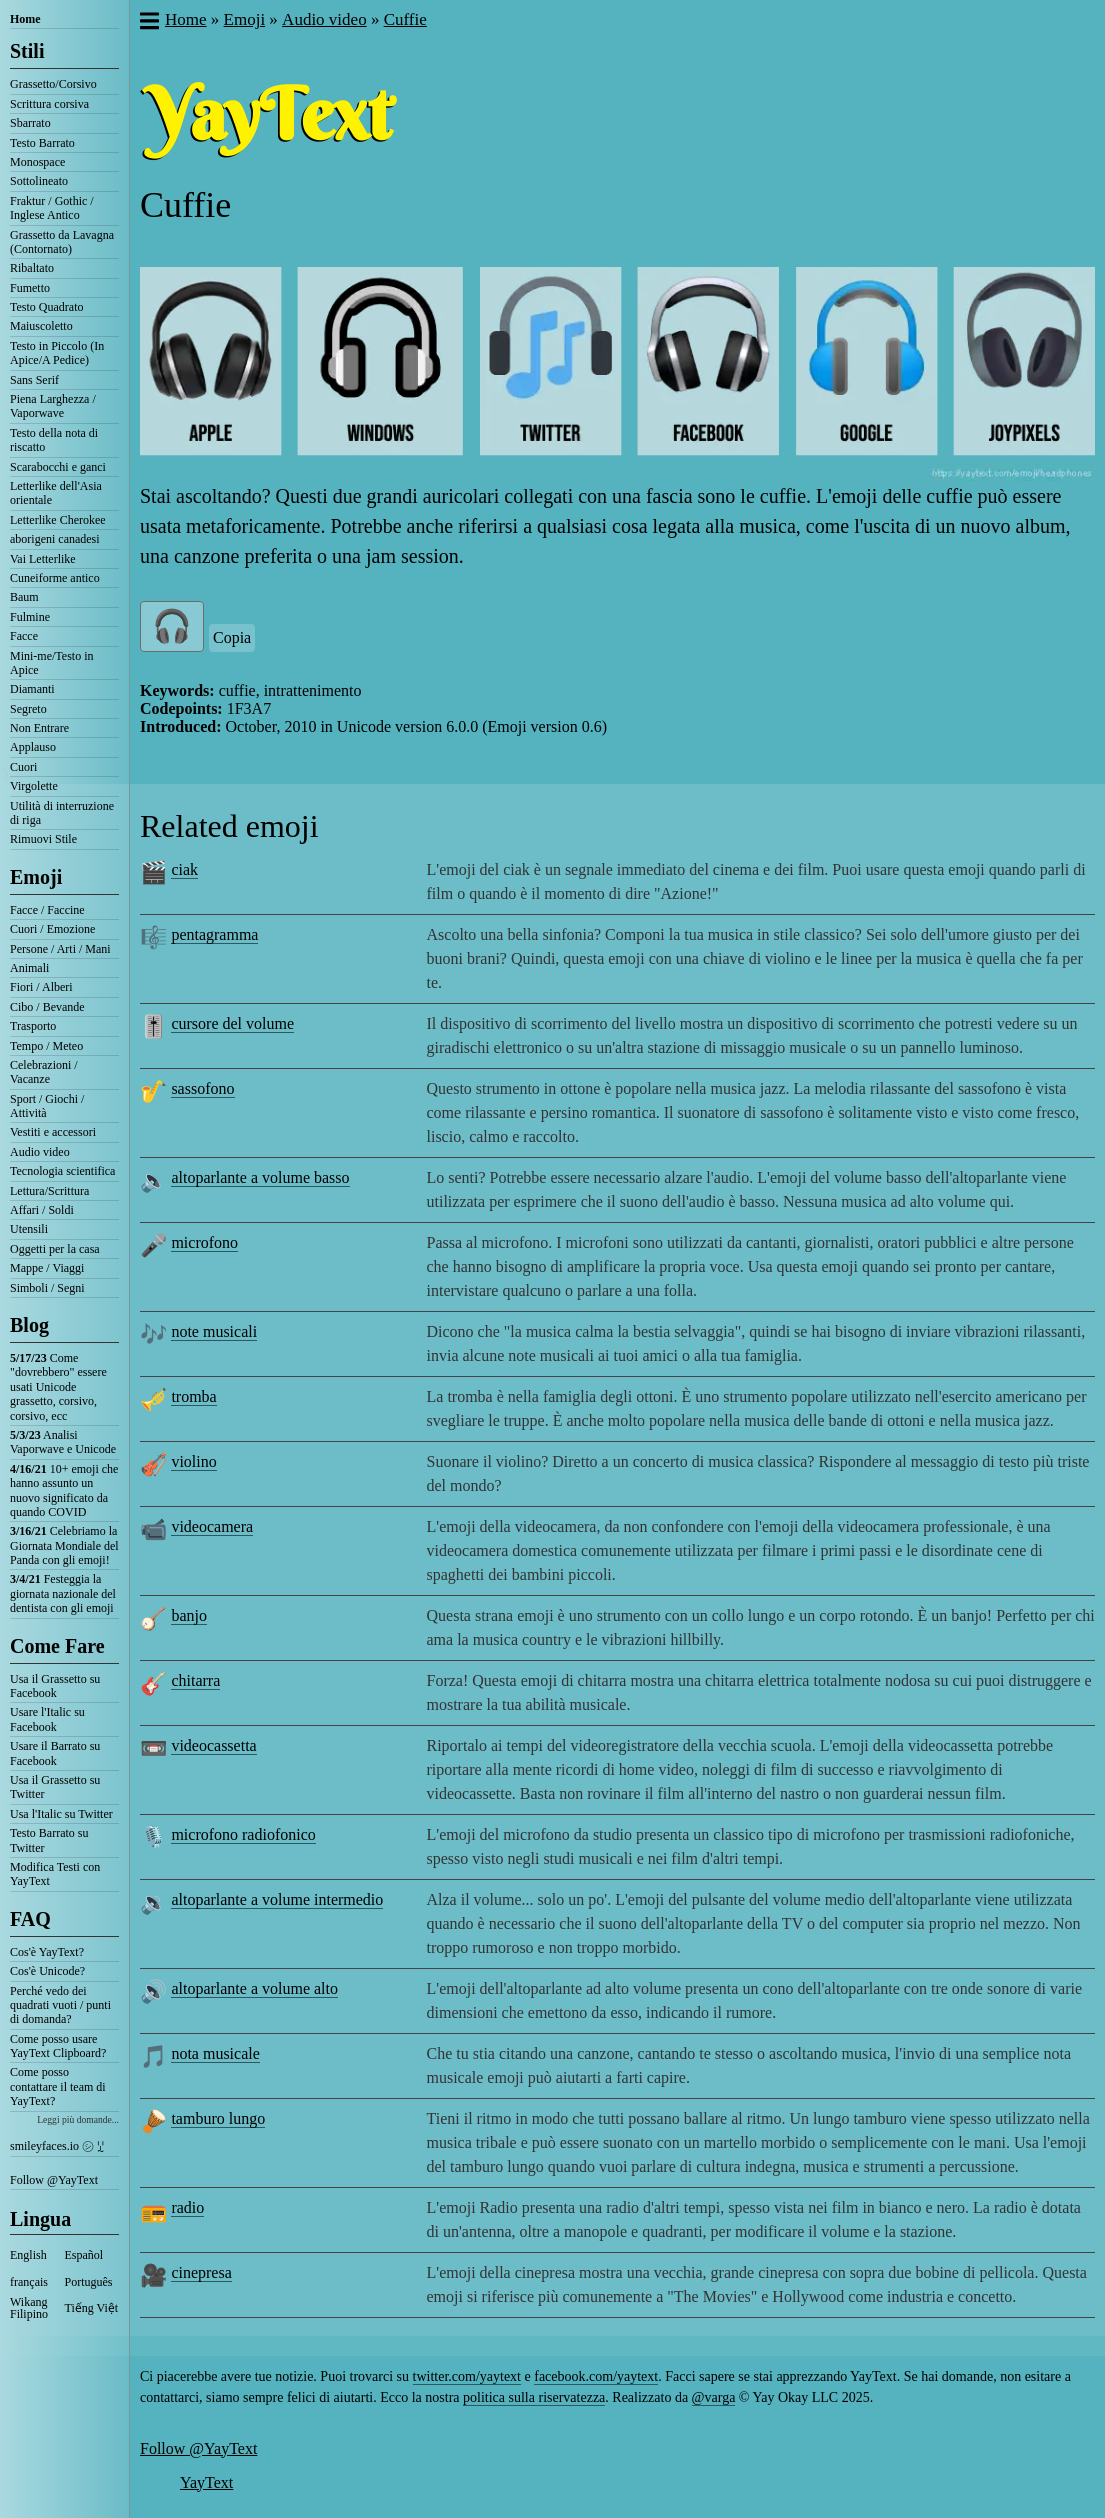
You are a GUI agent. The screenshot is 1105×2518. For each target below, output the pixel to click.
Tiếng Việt (92, 2308)
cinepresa (201, 2272)
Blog (29, 1325)
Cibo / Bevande (47, 1007)
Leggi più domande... (78, 2119)
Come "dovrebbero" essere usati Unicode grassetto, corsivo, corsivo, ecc (58, 1387)
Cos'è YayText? (47, 1952)
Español (84, 2255)
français (29, 2282)
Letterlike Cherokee (58, 520)
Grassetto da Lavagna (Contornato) (62, 242)
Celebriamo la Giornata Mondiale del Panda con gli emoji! (64, 1545)
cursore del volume (232, 1023)
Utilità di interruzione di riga (62, 813)
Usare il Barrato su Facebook (55, 1753)
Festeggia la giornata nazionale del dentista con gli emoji (63, 1593)
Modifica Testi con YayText (55, 1874)
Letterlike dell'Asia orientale (56, 493)
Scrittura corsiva (49, 104)
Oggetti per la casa (55, 1249)
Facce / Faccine (47, 910)
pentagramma (214, 934)
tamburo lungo (218, 2118)
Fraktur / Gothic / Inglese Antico (52, 208)
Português (89, 2282)
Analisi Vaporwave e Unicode (63, 1442)
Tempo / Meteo (46, 1046)
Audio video (40, 1152)
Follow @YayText (54, 2180)
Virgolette (34, 786)
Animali (29, 968)
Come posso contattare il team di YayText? (58, 2086)
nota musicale (215, 2053)
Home (25, 19)
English (28, 2255)
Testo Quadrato (46, 307)
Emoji (36, 877)
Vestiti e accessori (53, 1132)
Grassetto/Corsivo (53, 84)
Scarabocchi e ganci (58, 467)
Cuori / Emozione (52, 929)
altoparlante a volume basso (260, 1177)
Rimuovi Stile (43, 839)
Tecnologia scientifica (62, 1171)
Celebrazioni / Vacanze (44, 1072)
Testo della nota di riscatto (54, 440)
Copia (232, 637)
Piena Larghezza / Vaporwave (53, 406)
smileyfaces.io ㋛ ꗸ (57, 2146)
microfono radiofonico (243, 1834)
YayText (206, 2482)
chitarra (195, 1680)
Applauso (33, 747)
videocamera (212, 1526)
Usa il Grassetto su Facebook (55, 1686)
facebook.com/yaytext (596, 2376)
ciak (184, 869)
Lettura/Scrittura (49, 1191)
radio (187, 2207)
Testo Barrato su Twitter (49, 1840)
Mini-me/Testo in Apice (51, 663)
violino (193, 1461)
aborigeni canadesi (55, 539)
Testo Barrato (42, 143)
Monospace (37, 162)
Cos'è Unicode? (47, 1971)
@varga (714, 2397)
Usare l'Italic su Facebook (47, 1719)
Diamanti (32, 689)
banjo (189, 1615)
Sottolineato (39, 181)
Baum (24, 597)
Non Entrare (39, 728)
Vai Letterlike (43, 559)
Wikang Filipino (29, 2308)
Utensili (29, 1229)
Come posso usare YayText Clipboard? (58, 2046)
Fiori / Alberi (41, 987)
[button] (148, 23)
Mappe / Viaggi (47, 1268)
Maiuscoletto (41, 326)
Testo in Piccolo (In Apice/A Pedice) (57, 353)
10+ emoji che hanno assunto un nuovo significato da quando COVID (64, 1490)
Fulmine (30, 617)
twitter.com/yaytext (467, 2376)
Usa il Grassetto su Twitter (55, 1787)
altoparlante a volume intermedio (277, 1899)
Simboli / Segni (47, 1288)
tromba (193, 1396)
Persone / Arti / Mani (60, 949)
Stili (27, 51)
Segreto (28, 709)
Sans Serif (34, 380)
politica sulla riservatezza (534, 2397)
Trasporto (33, 1026)
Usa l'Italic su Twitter (61, 1814)
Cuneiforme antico (55, 578)
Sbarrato (30, 123)
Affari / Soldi (42, 1210)
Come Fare (57, 1646)
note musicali (214, 1331)
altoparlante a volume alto (254, 1988)
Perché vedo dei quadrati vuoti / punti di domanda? (60, 2005)
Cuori (23, 767)
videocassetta (213, 1745)
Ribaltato (32, 268)
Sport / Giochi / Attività (47, 1106)
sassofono (202, 1088)
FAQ (30, 1919)
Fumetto (30, 288)
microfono (204, 1242)
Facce (24, 636)
